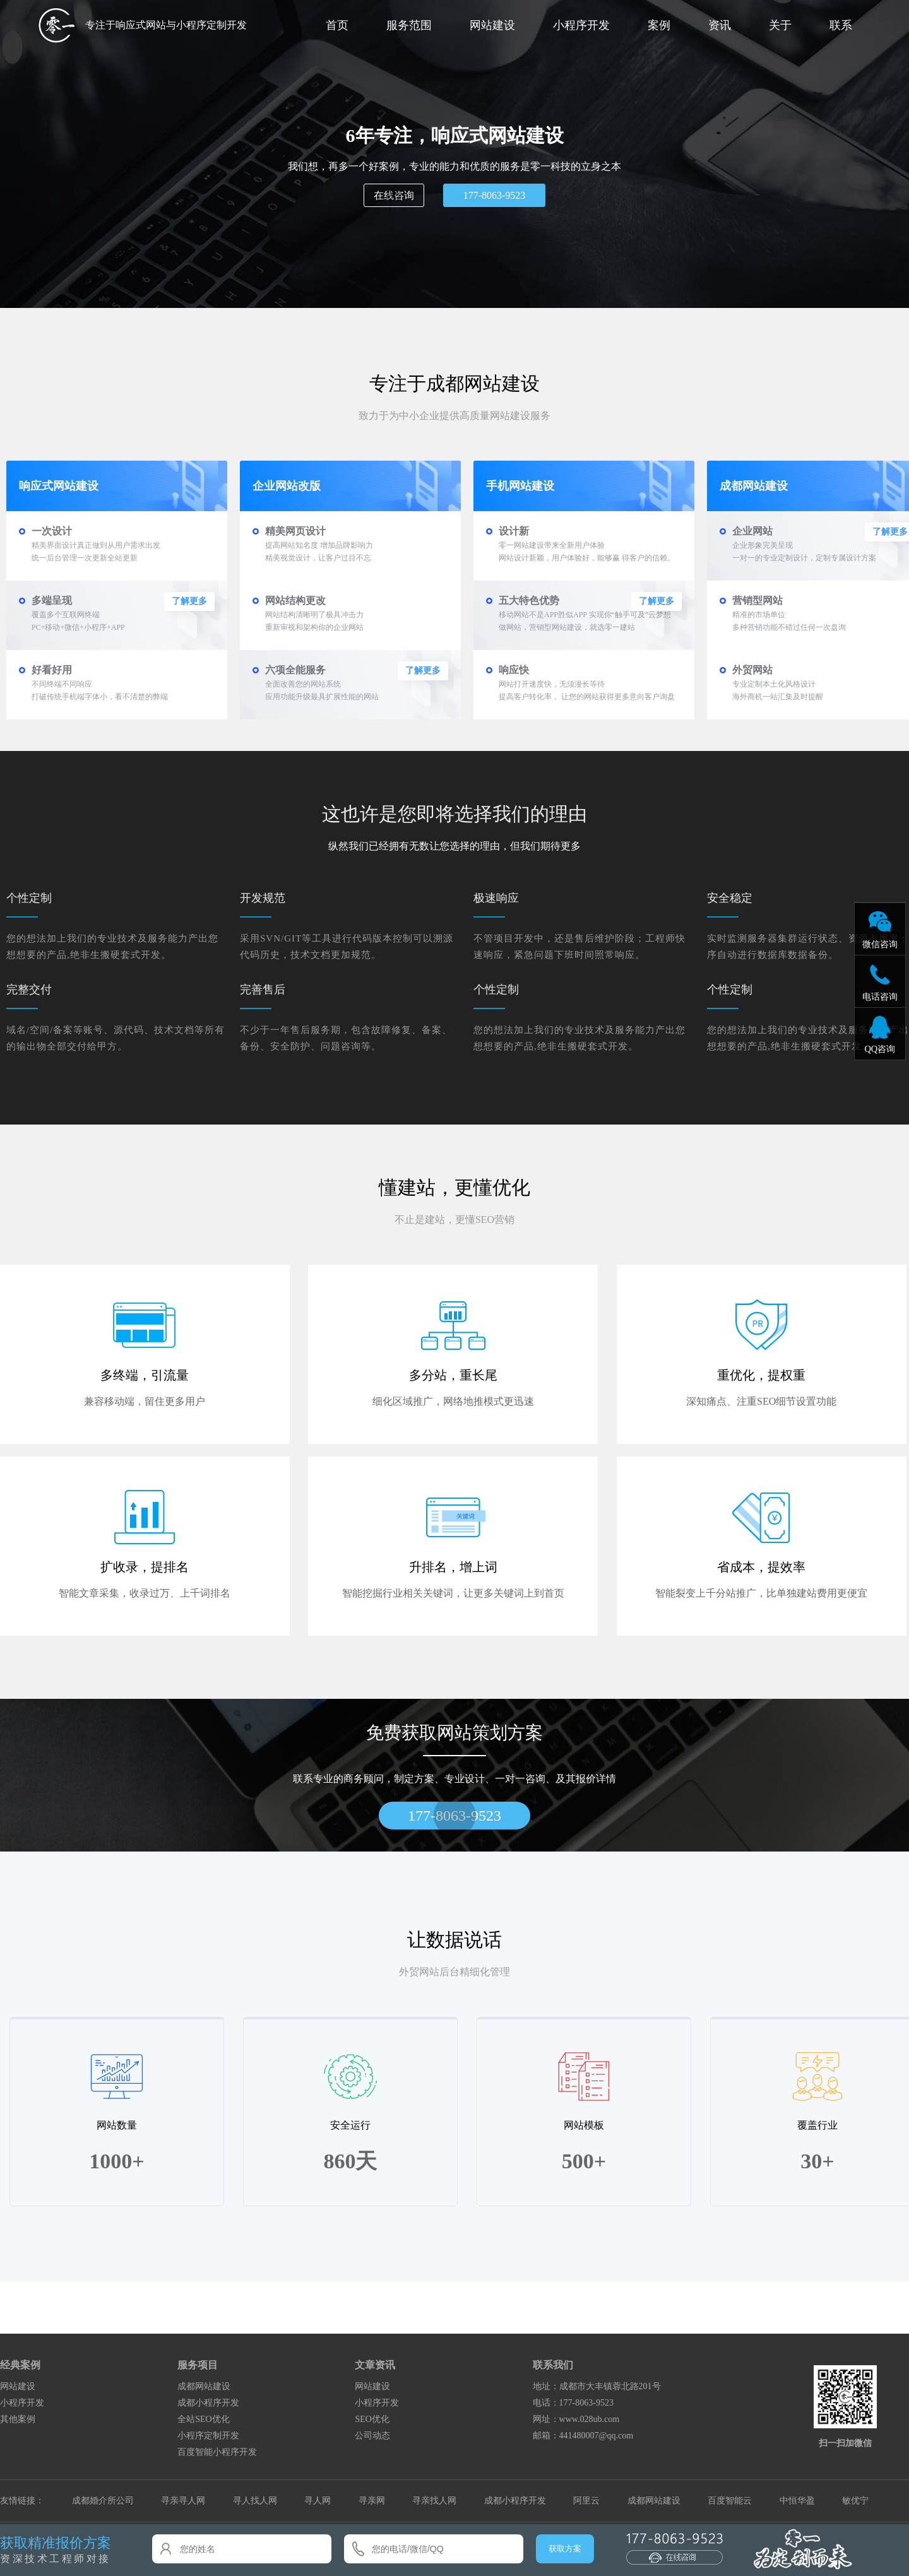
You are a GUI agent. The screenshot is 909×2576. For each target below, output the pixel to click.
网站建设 (492, 25)
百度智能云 (730, 2500)
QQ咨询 (879, 1049)
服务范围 (409, 25)
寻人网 (317, 2500)
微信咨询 (880, 944)
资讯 (719, 25)
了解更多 (189, 601)
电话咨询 (880, 996)
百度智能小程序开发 (217, 2452)
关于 (780, 25)
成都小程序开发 (208, 2403)
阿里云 (586, 2500)
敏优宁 (855, 2500)
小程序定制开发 (208, 2435)
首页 (337, 25)
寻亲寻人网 (183, 2500)
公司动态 (372, 2435)
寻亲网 (372, 2500)
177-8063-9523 (494, 195)
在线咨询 (394, 195)
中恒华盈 (797, 2500)
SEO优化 (372, 2419)
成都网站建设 (203, 2386)
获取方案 (565, 2548)
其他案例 (17, 2419)
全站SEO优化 (203, 2419)
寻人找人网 (255, 2500)
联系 (840, 25)
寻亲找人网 (434, 2500)
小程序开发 (581, 25)
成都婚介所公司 (103, 2500)
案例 (659, 25)
